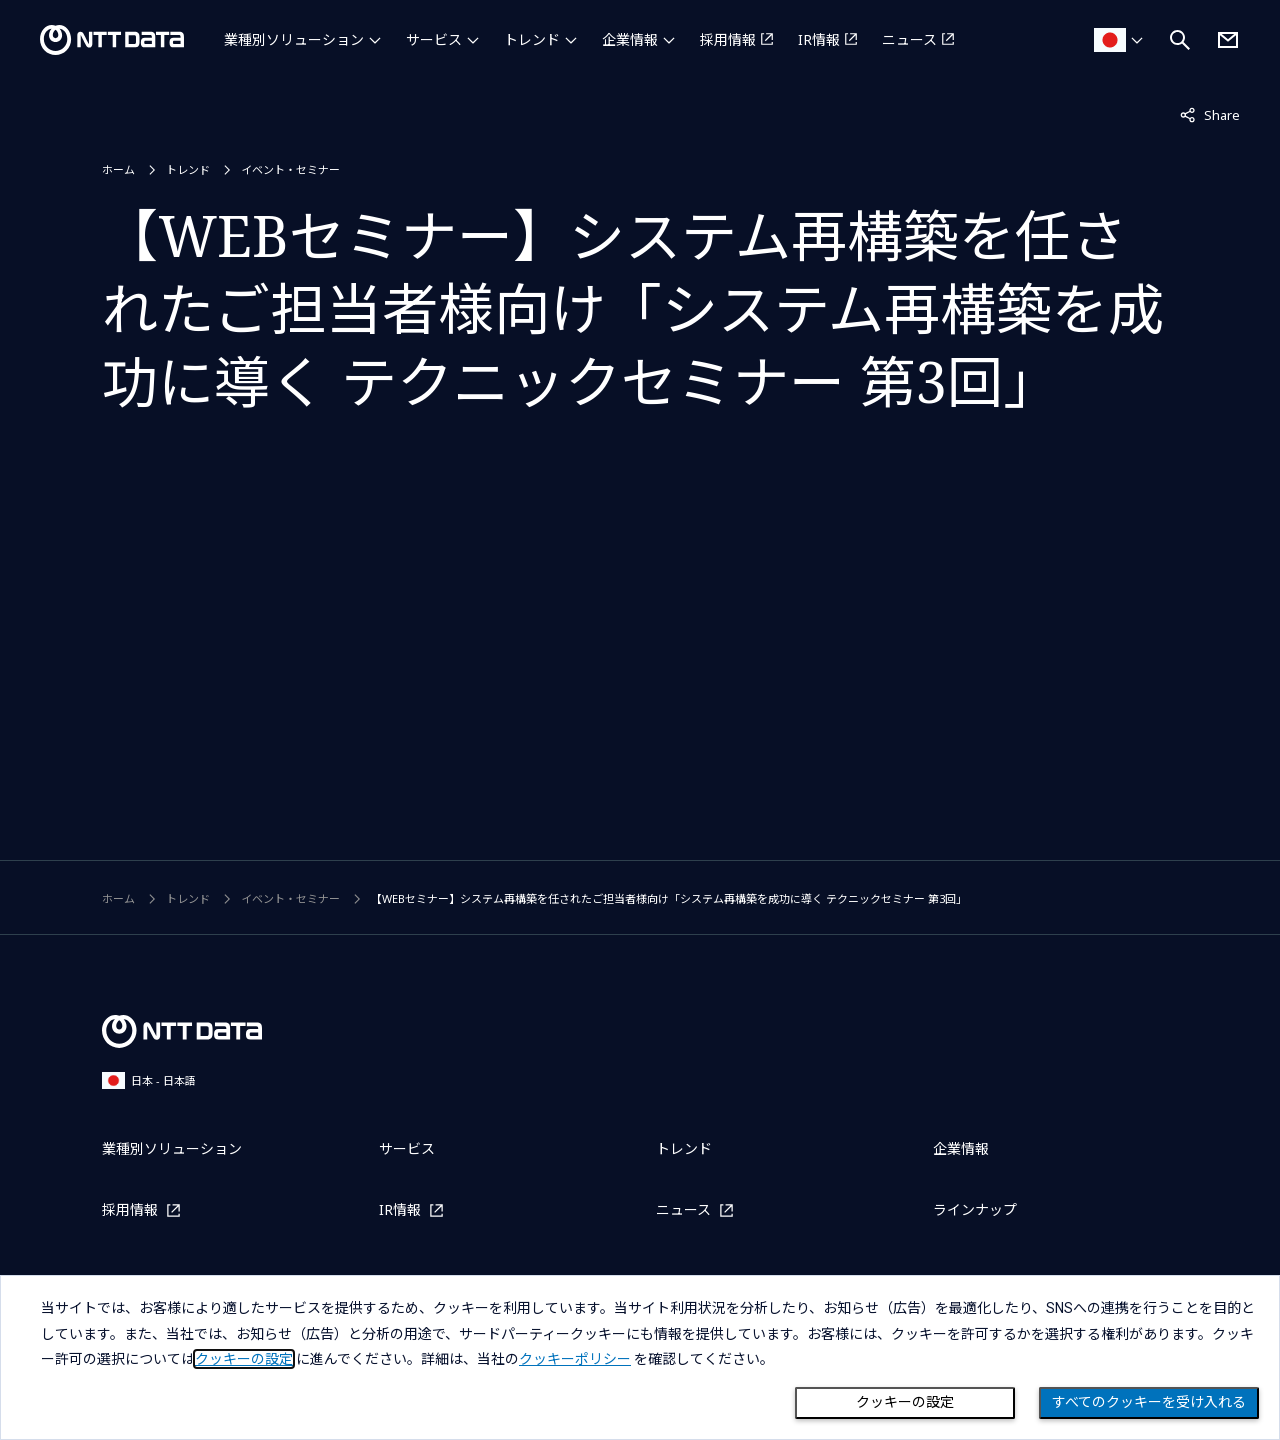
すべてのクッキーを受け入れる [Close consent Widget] (1149, 1402)
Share (1210, 114)
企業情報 (630, 39)
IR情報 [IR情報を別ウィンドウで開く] (819, 39)
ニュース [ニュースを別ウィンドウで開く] (909, 39)
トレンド (532, 39)
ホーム (118, 169)
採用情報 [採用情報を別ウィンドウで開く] (728, 39)
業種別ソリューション (294, 39)
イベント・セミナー (290, 169)
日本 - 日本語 (149, 1080)
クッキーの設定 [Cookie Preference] (905, 1402)
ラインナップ (975, 1209)
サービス (434, 39)
